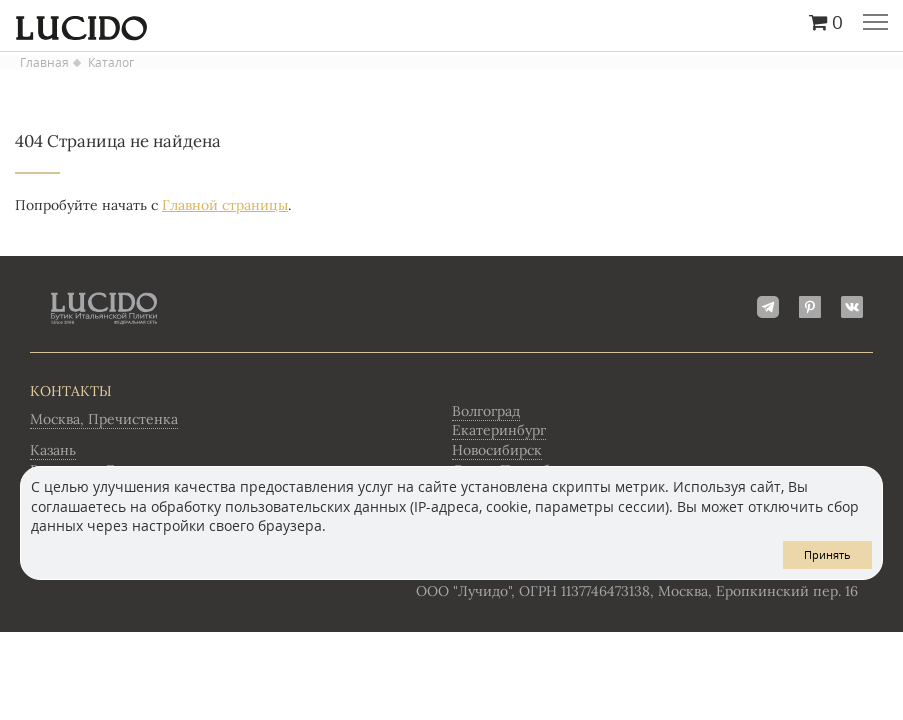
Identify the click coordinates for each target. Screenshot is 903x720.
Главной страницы (225, 205)
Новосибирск (497, 450)
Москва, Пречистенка (104, 419)
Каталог (111, 63)
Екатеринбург (499, 430)
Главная (44, 63)
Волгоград (486, 411)
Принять (827, 554)
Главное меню (875, 24)
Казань (53, 450)
